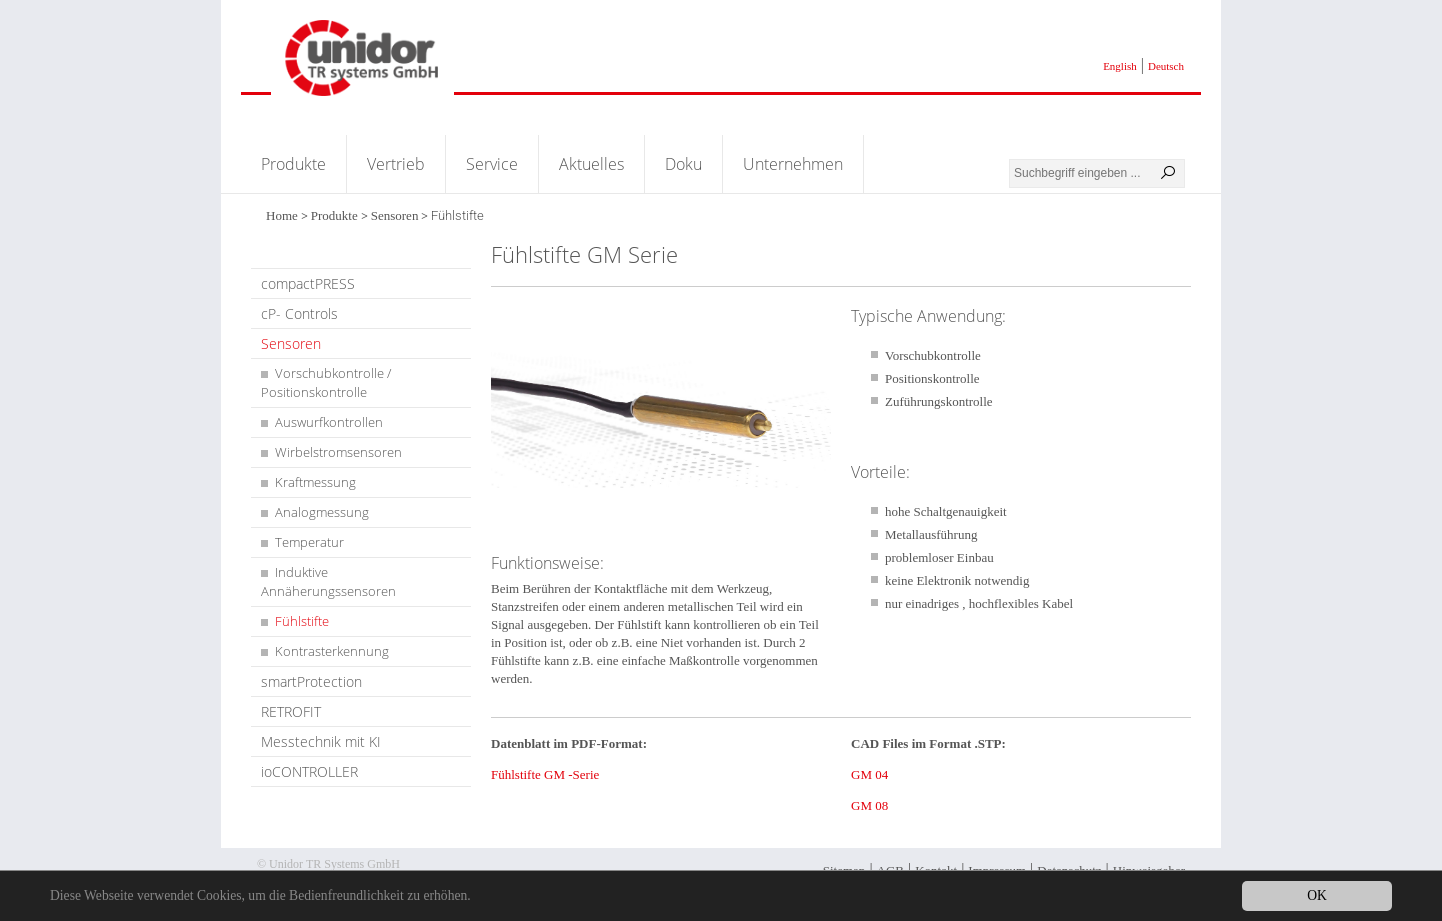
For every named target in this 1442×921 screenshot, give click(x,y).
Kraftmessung (315, 482)
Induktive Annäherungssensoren (328, 581)
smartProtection (311, 681)
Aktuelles (591, 164)
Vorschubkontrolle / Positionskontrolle (326, 382)
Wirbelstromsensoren (338, 452)
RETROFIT (291, 711)
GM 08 (869, 805)
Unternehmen (793, 164)
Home (282, 215)
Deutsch (1166, 66)
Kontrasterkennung (332, 651)
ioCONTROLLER (309, 771)
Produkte (293, 164)
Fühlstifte (302, 621)
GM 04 (869, 774)
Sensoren (395, 215)
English (1120, 66)
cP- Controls (299, 313)
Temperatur (309, 542)
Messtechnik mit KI (321, 741)
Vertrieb (396, 164)
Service (492, 164)
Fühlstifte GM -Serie (545, 774)
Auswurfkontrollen (329, 422)
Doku (683, 164)
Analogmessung (322, 512)
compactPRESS (308, 283)
